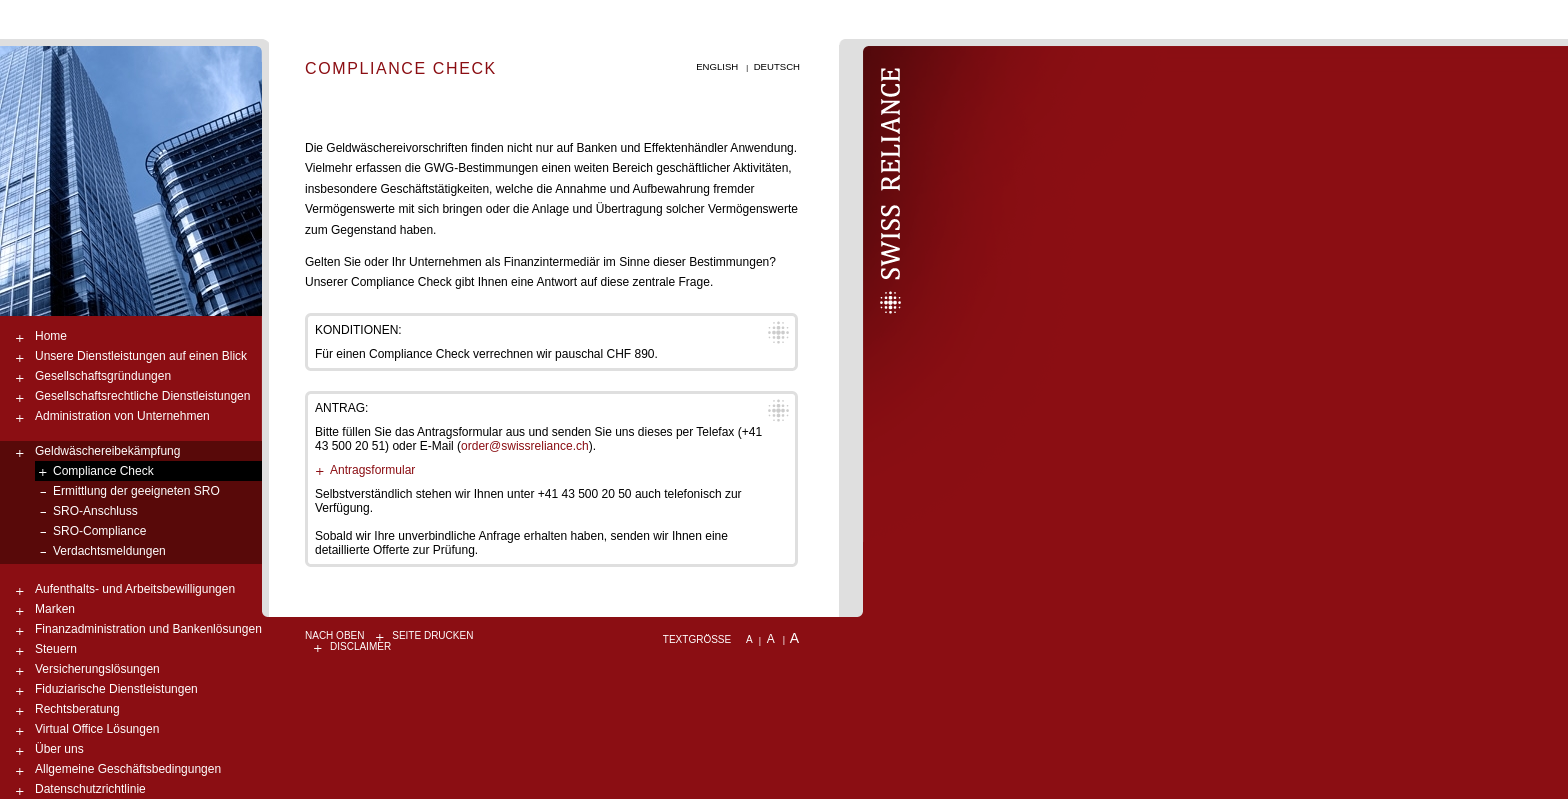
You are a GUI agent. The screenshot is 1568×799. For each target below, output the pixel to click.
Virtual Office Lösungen (97, 729)
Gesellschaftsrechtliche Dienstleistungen (142, 396)
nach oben (334, 635)
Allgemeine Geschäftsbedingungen (128, 769)
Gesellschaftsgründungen (103, 376)
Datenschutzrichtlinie (90, 789)
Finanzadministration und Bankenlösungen (148, 629)
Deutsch (777, 66)
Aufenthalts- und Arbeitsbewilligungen (135, 589)
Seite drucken (432, 635)
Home (51, 336)
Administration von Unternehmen (122, 416)
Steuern (56, 649)
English (717, 66)
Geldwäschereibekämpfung (107, 451)
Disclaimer (360, 646)
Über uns (59, 749)
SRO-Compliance (99, 531)
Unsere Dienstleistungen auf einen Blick (141, 356)
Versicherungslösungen (97, 669)
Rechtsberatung (77, 709)
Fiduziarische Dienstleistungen (116, 689)
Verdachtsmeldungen (109, 551)
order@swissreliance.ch (525, 446)
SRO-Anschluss (95, 511)
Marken (55, 609)
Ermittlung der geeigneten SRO (136, 491)
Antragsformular (372, 470)
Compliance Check (103, 471)
